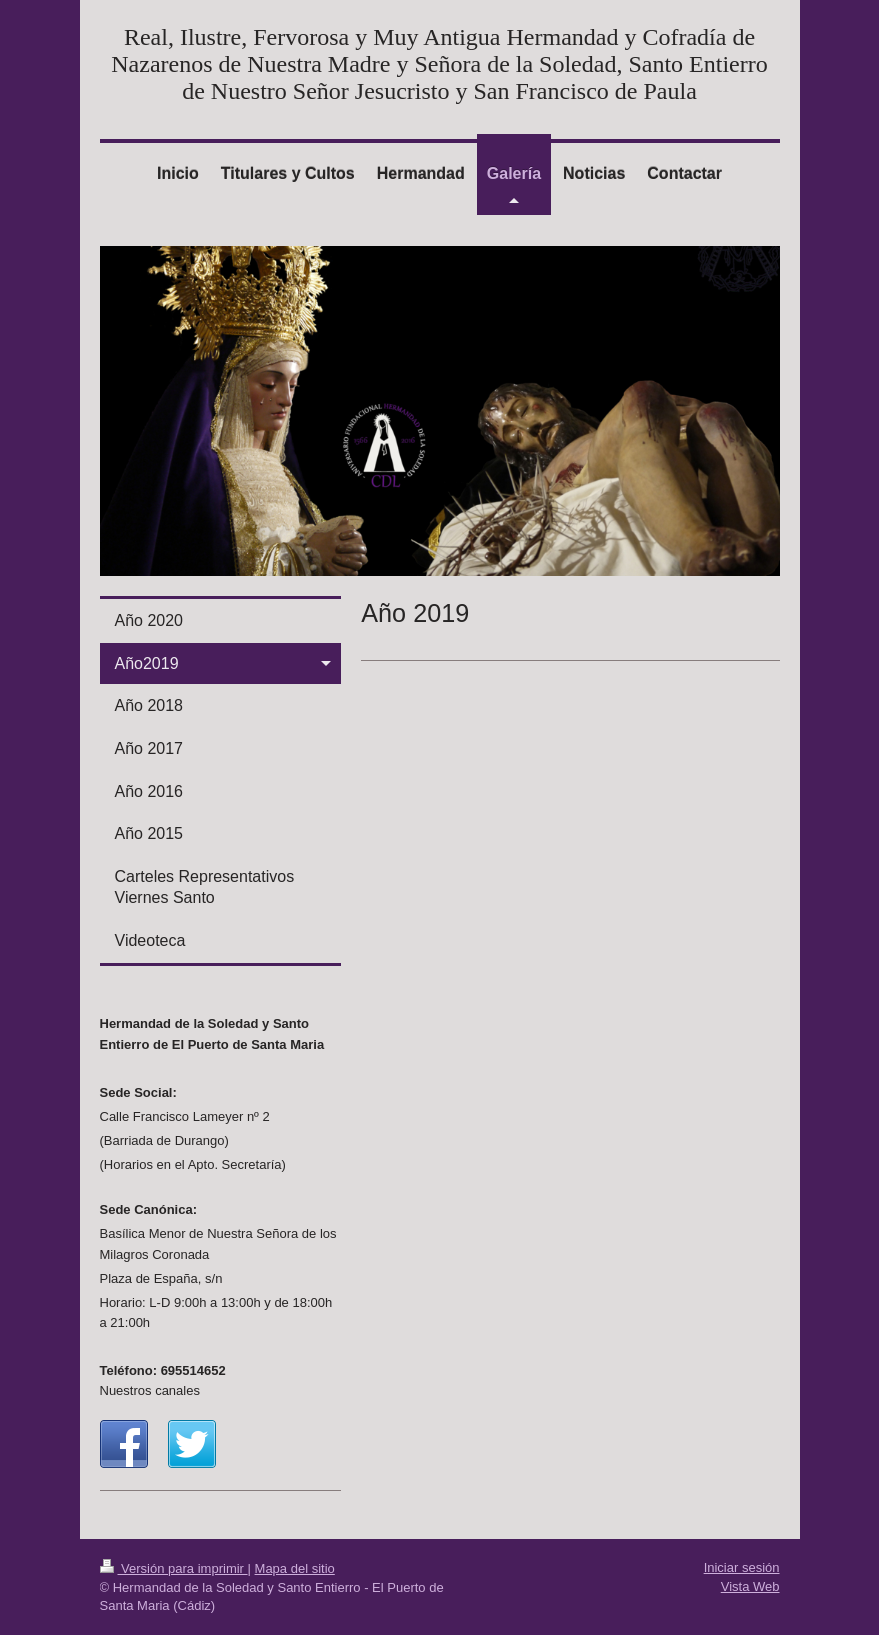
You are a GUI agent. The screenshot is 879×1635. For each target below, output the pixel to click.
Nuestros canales (150, 1390)
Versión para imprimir (174, 1568)
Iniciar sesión (742, 1567)
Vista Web (750, 1586)
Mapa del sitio (295, 1568)
